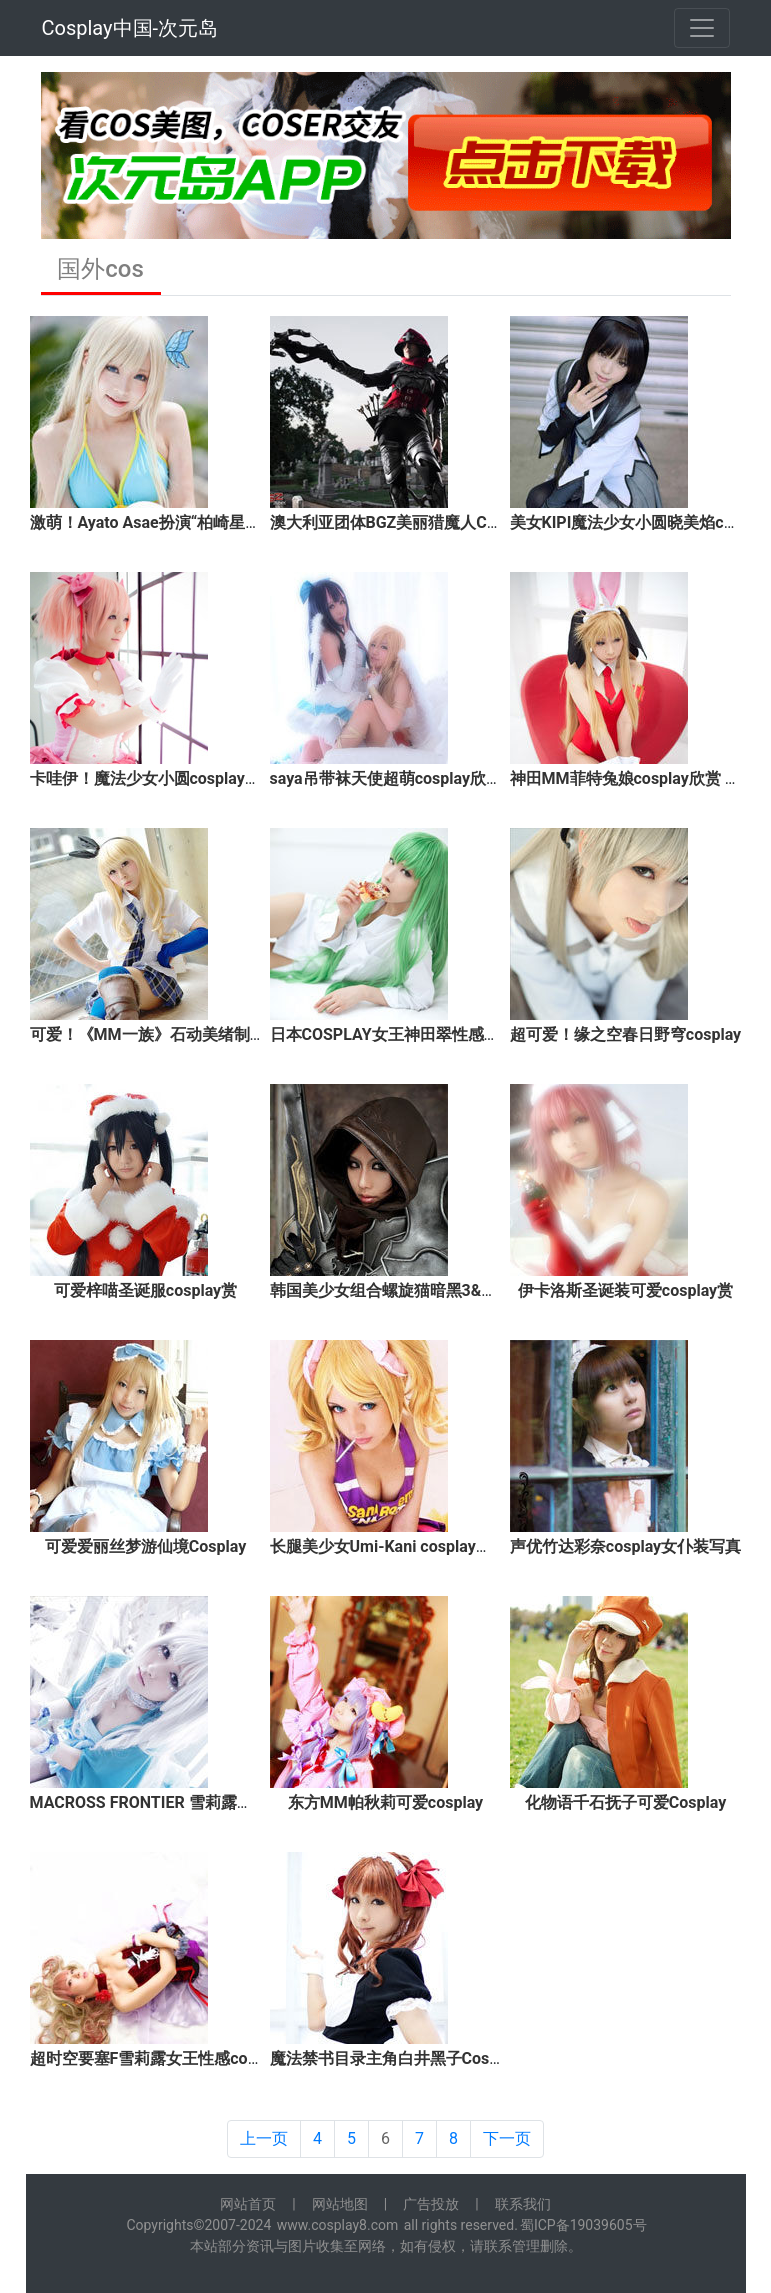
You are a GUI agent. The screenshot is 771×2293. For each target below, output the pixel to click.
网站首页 (248, 2204)
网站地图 (340, 2204)
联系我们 (523, 2204)
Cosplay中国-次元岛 (130, 28)
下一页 (507, 2138)
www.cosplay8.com (338, 2225)
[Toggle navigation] (702, 28)
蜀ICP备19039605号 (583, 2225)
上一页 (264, 2138)
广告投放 (431, 2204)
